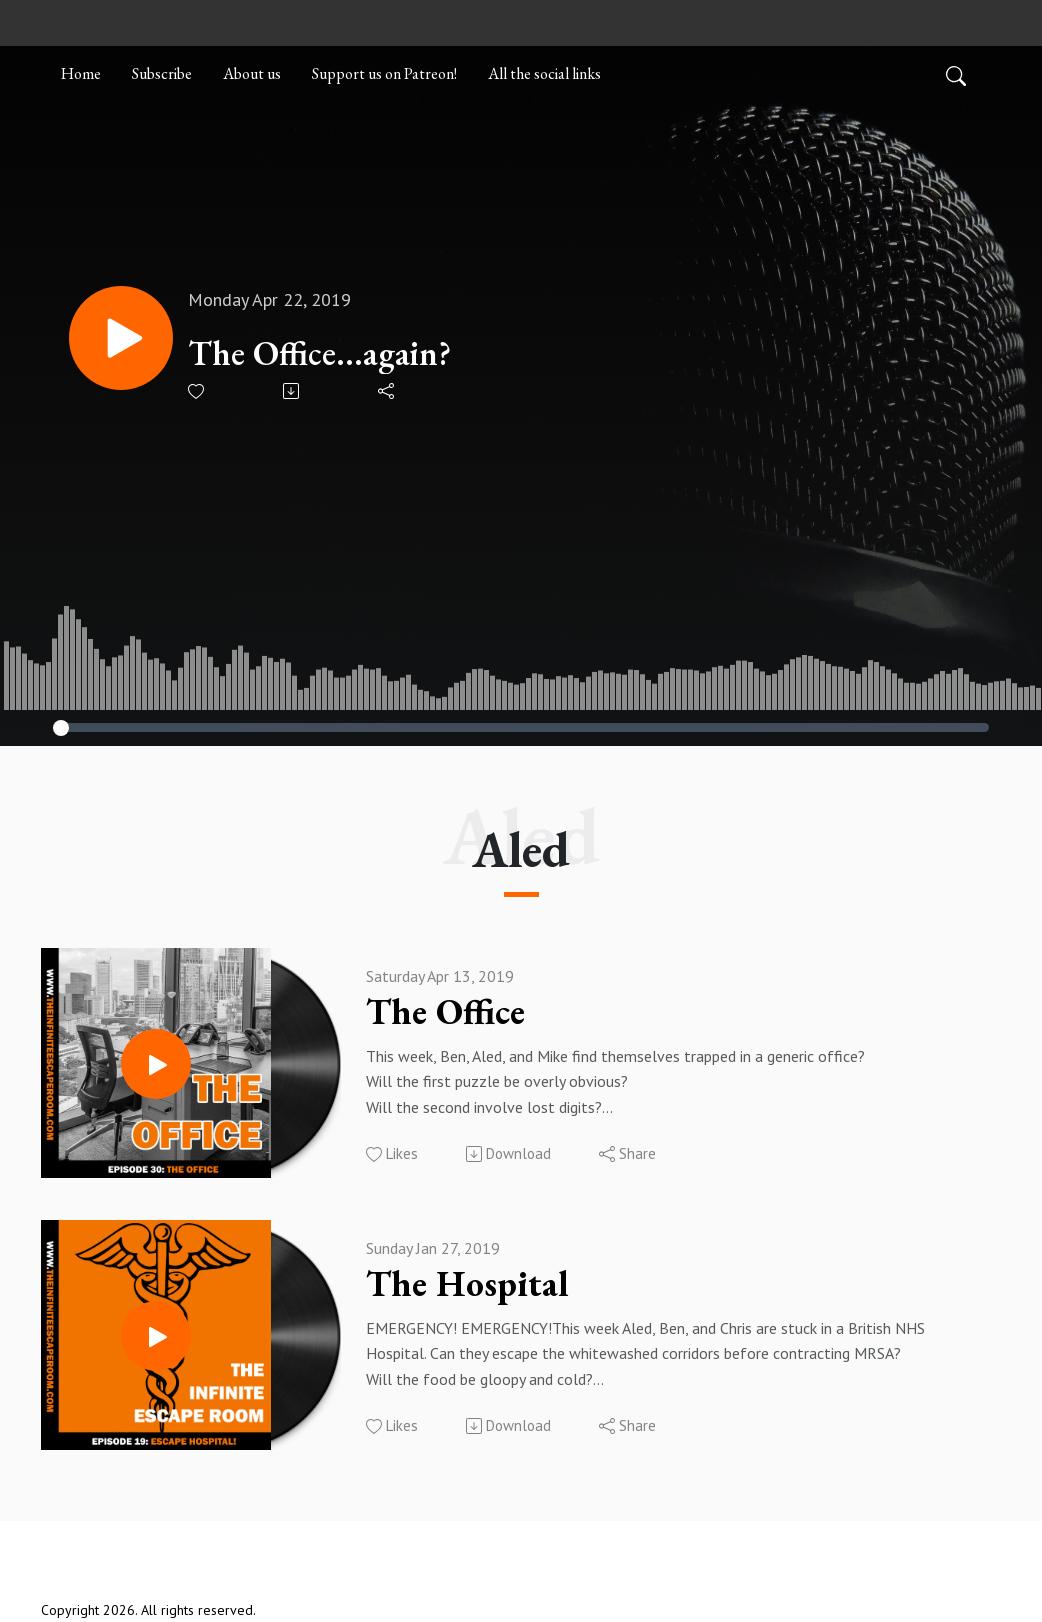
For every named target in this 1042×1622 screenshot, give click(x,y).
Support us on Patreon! (384, 73)
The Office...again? (319, 353)
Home (81, 73)
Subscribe (162, 73)
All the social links (544, 73)
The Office (445, 1012)
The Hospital (467, 1284)
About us (252, 73)
